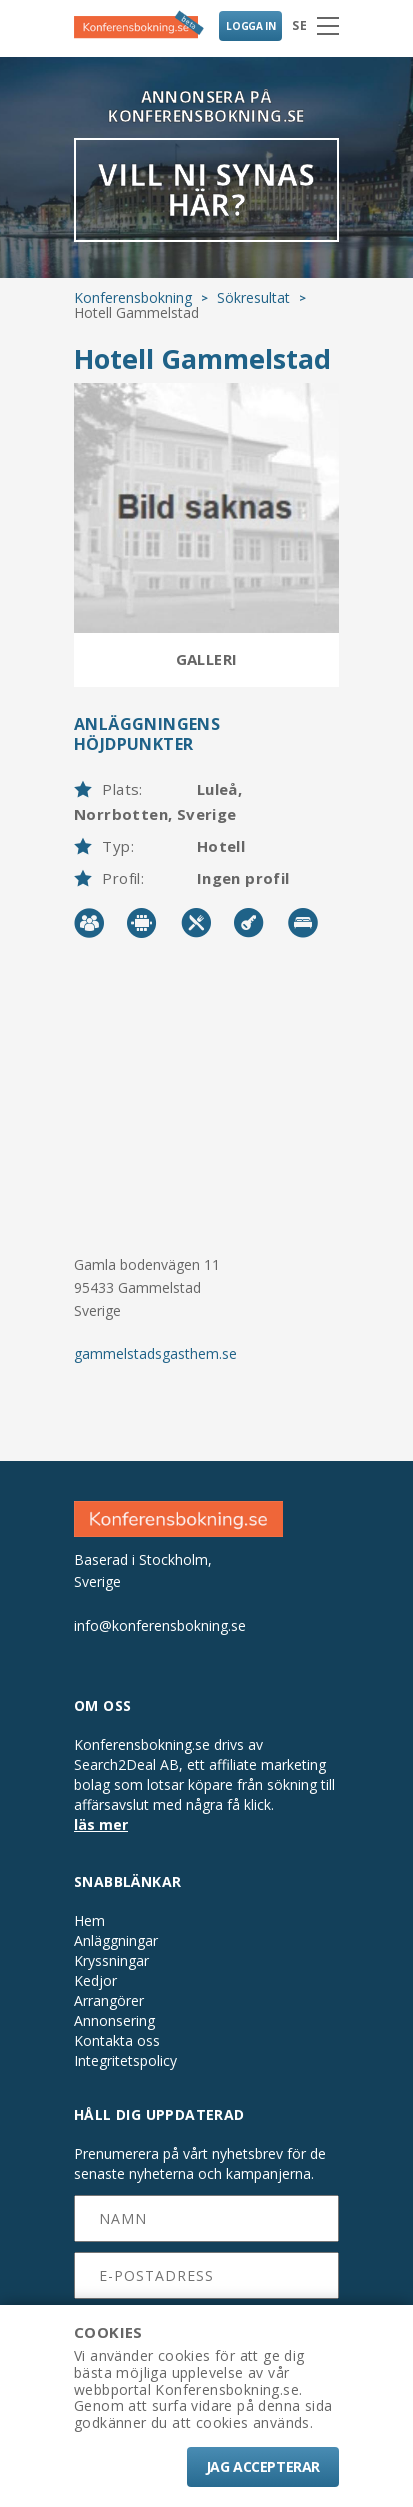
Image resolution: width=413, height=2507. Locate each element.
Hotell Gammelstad (202, 358)
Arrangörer (109, 2001)
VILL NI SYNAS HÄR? (206, 189)
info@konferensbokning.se (160, 1625)
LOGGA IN (250, 26)
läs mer (101, 1824)
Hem (89, 1921)
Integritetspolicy (125, 2061)
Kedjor (95, 1981)
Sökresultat (253, 297)
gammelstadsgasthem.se (155, 1353)
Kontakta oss (117, 2041)
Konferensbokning (133, 297)
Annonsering (114, 2021)
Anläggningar (116, 1941)
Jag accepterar (263, 2466)
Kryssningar (111, 1961)
